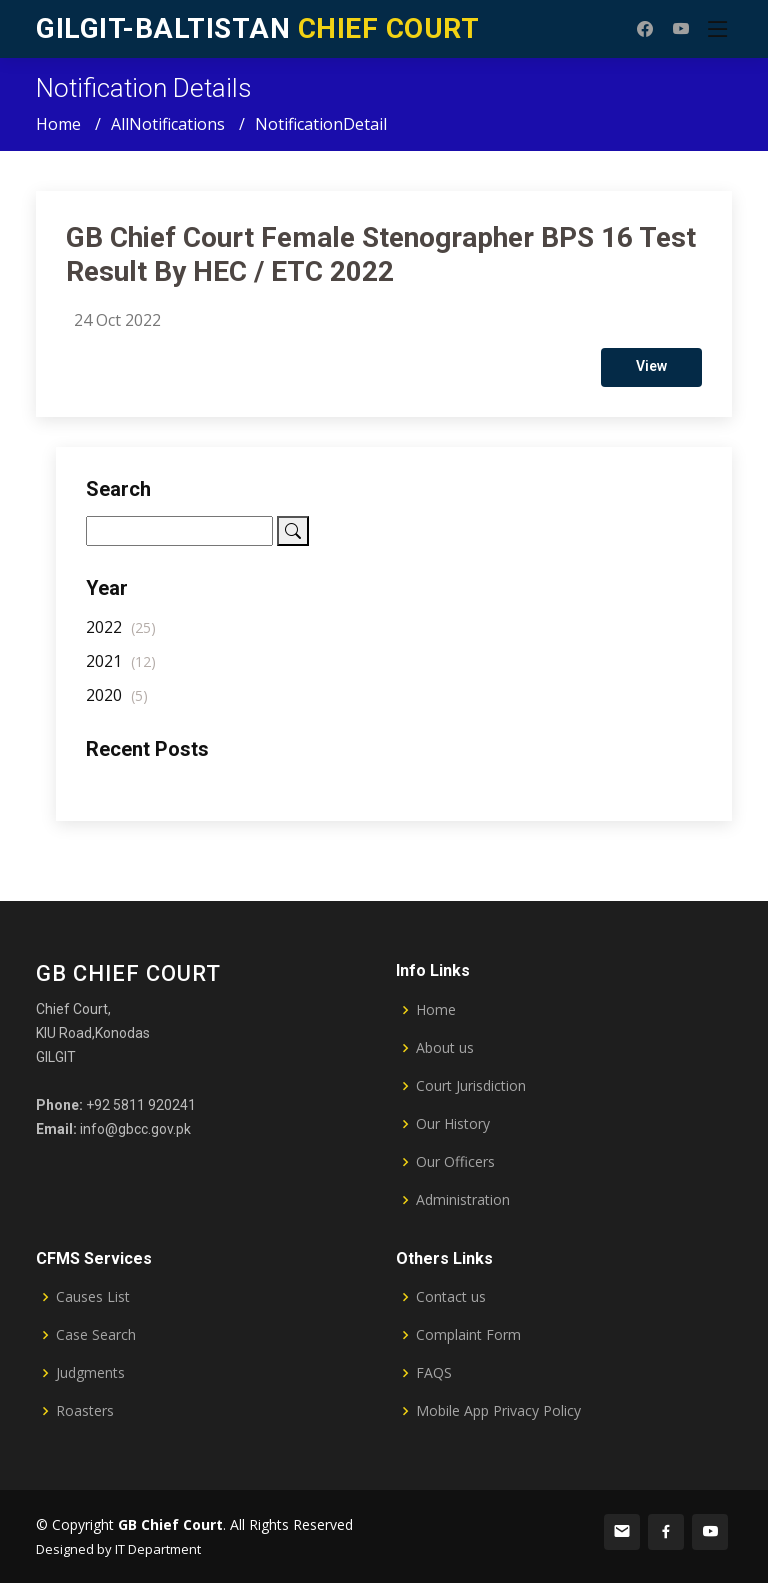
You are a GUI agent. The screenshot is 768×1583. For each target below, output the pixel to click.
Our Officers (455, 1162)
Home (58, 124)
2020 (117, 704)
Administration (463, 1200)
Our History (453, 1124)
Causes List (93, 1297)
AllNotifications (168, 124)
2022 (121, 636)
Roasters (85, 1411)
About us (445, 1048)
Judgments (90, 1373)
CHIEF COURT (257, 28)
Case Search (96, 1335)
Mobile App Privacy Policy (498, 1411)
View (651, 375)
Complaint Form (468, 1335)
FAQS (434, 1373)
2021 (121, 670)
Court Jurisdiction (471, 1086)
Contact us (451, 1297)
